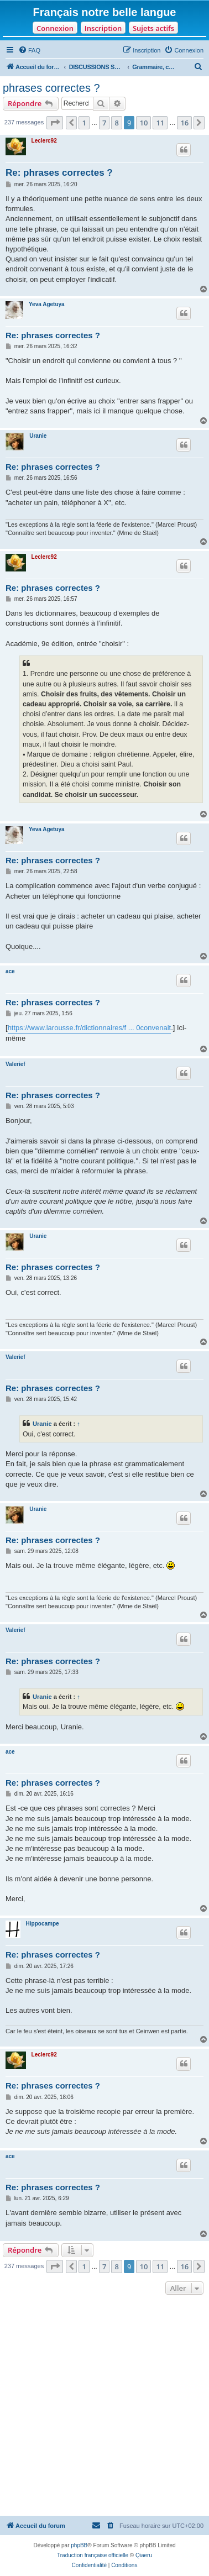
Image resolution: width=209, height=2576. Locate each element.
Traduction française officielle (92, 2555)
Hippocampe (42, 1924)
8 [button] (116, 123)
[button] (54, 122)
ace (10, 971)
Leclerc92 (44, 141)
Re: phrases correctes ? (59, 172)
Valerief (15, 1064)
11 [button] (160, 123)
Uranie (37, 436)
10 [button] (143, 123)
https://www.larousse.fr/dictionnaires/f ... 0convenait (89, 1028)
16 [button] (184, 123)
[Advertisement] (103, 2406)
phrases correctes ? (51, 88)
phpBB (79, 2545)
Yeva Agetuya (47, 304)
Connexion (55, 28)
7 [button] (104, 123)
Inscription (103, 28)
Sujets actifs (153, 28)
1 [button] (84, 123)
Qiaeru (143, 2555)
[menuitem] (29, 50)
